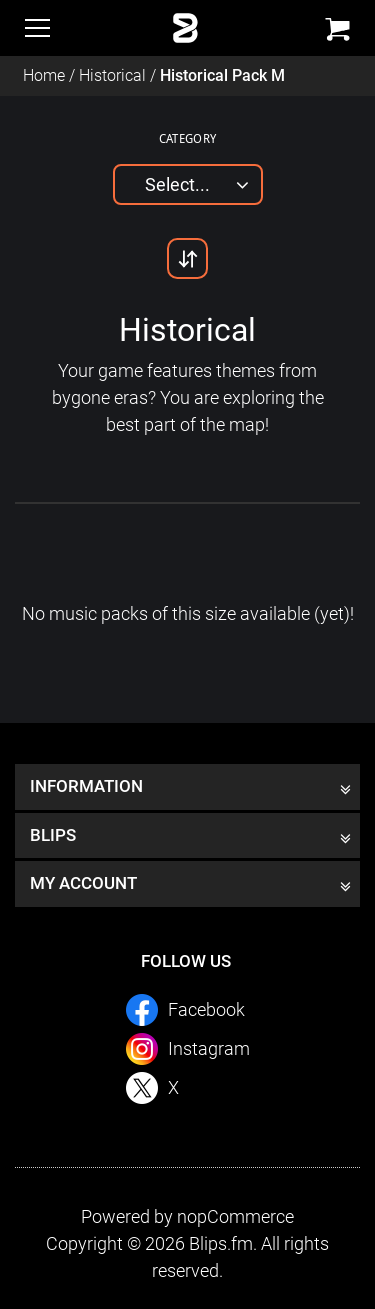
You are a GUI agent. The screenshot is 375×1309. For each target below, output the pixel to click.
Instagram (209, 1048)
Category (188, 138)
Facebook (206, 1009)
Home (44, 75)
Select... (177, 184)
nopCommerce (235, 1216)
